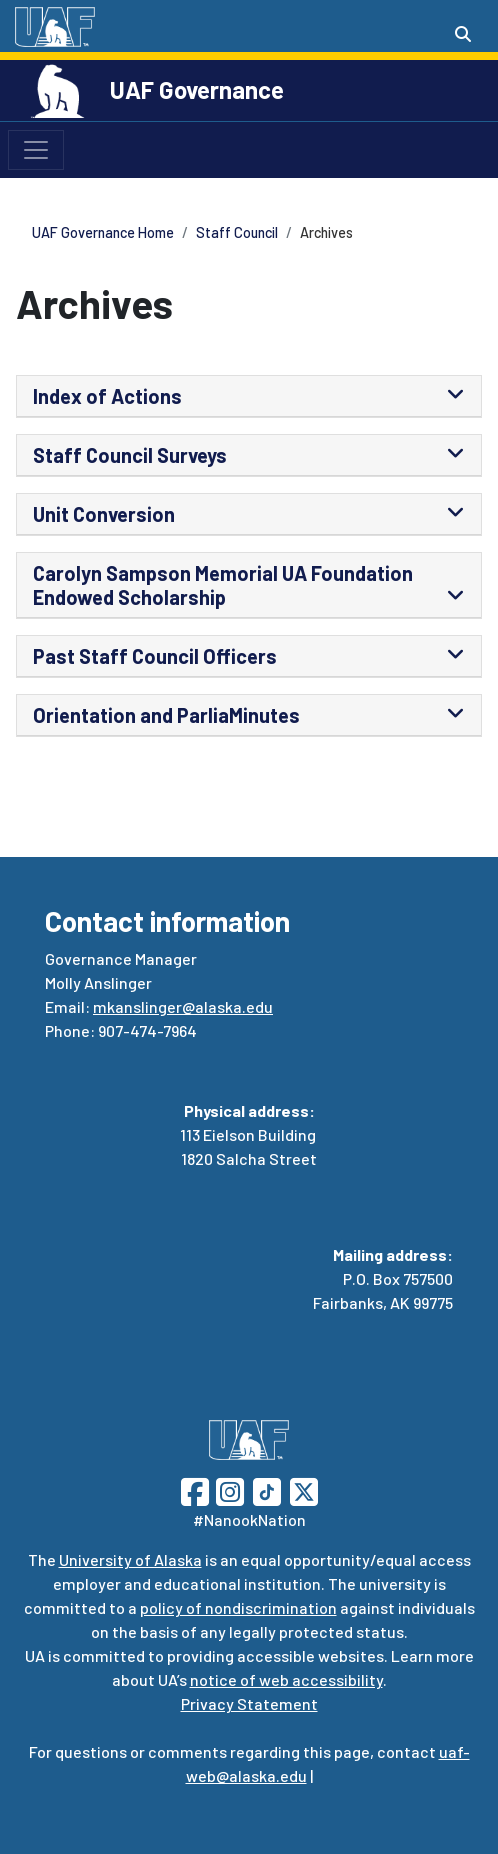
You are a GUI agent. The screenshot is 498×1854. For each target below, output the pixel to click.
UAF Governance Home (103, 232)
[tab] (249, 396)
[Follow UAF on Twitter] (304, 1489)
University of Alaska (130, 1559)
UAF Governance (197, 89)
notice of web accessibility (286, 1679)
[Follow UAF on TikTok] (267, 1489)
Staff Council (237, 232)
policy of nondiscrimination (238, 1607)
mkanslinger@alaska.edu (183, 1006)
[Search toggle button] (463, 34)
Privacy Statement (249, 1703)
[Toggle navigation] (36, 150)
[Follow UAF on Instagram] (228, 1489)
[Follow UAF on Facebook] (195, 1489)
